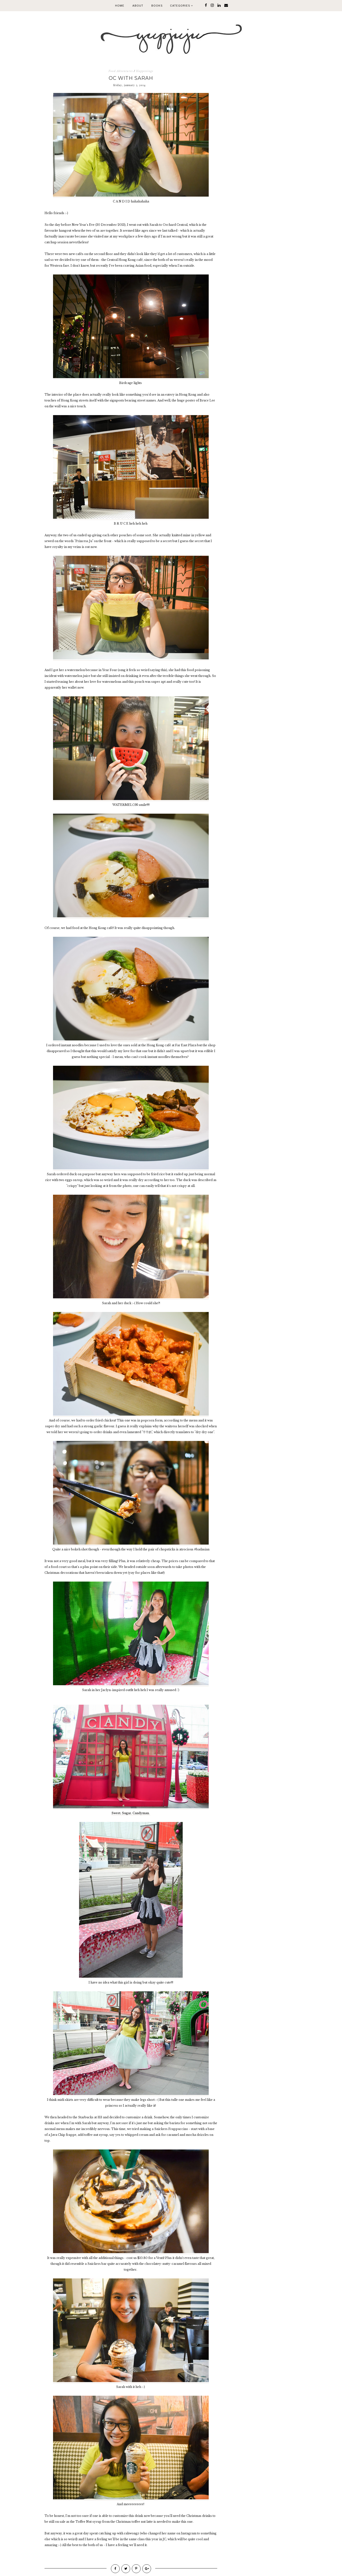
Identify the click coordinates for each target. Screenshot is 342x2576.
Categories (181, 5)
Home (119, 5)
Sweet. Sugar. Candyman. (130, 1813)
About (137, 5)
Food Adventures (120, 71)
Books (157, 5)
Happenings (144, 71)
